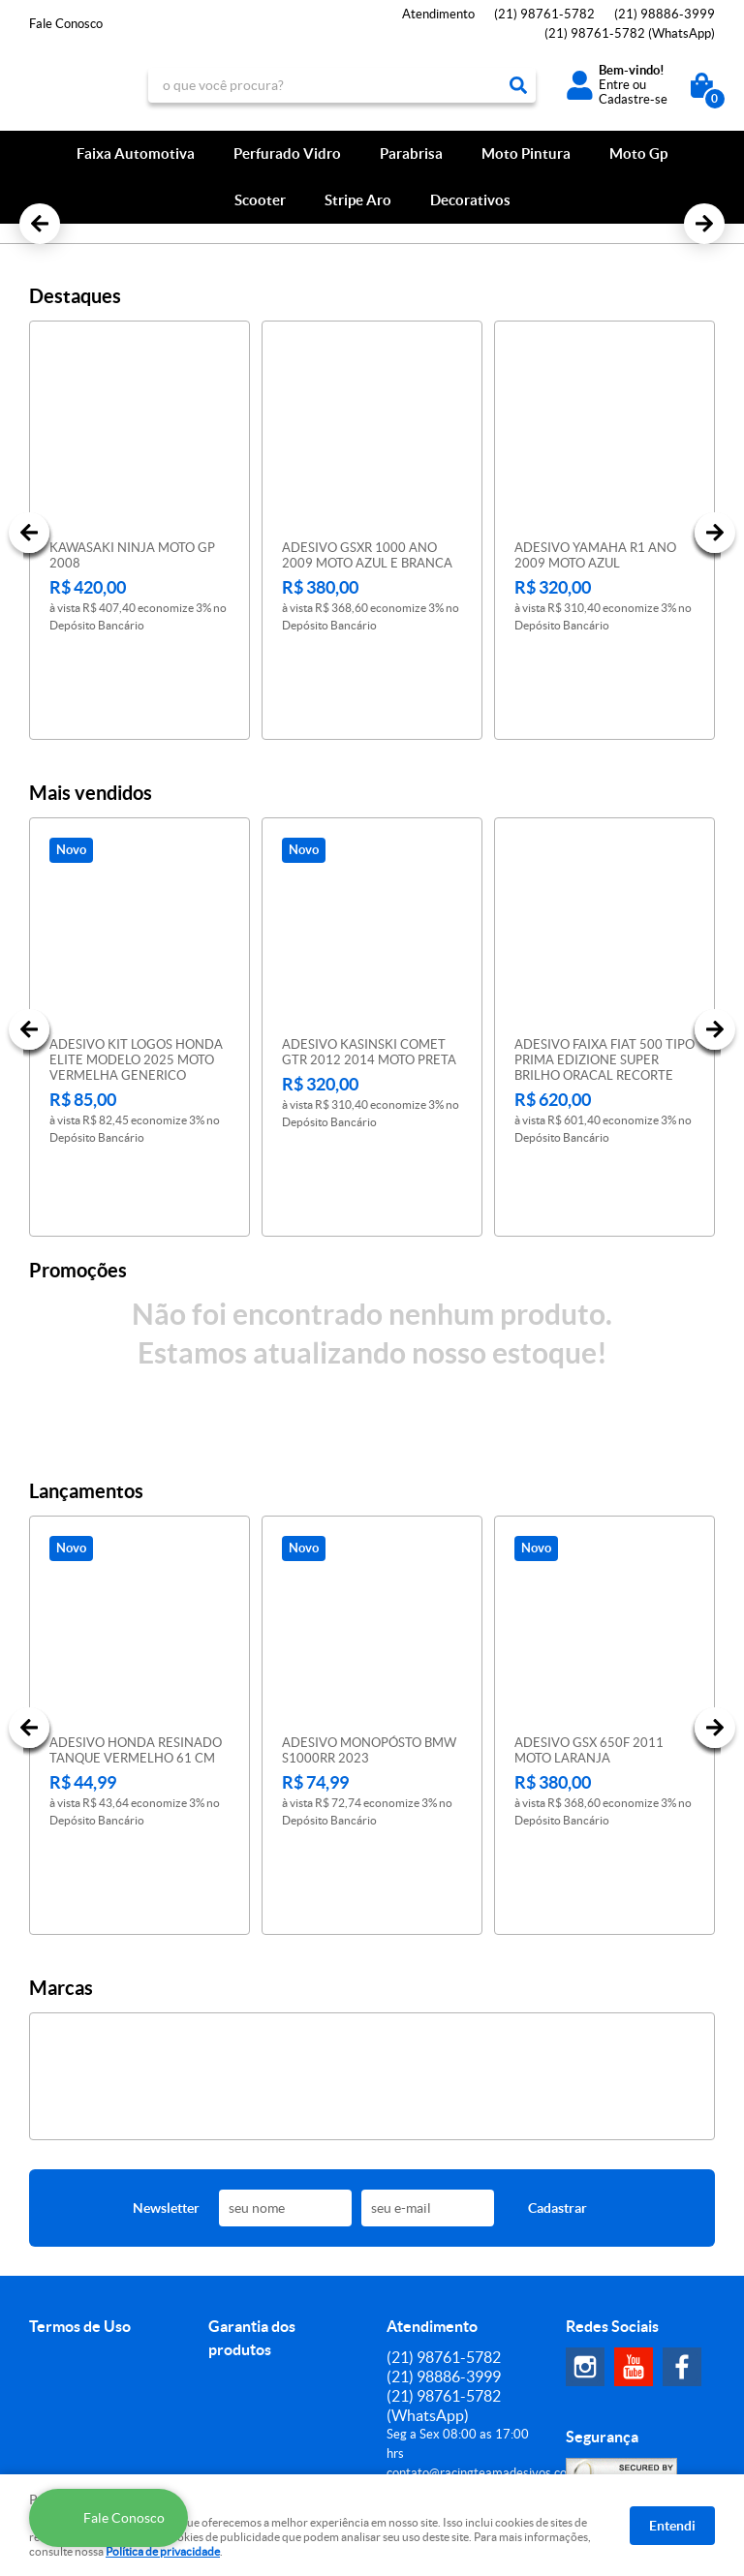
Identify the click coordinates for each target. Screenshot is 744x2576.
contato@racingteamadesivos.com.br (489, 2263)
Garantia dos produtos (251, 2128)
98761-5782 (544, 14)
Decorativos (470, 200)
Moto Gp (638, 153)
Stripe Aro (358, 200)
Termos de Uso (80, 2117)
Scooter (260, 200)
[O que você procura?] (518, 85)
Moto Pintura (526, 153)
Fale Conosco (66, 23)
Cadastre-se (633, 99)
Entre (614, 84)
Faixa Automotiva (136, 153)
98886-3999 (664, 14)
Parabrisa (411, 153)
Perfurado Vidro (287, 153)
